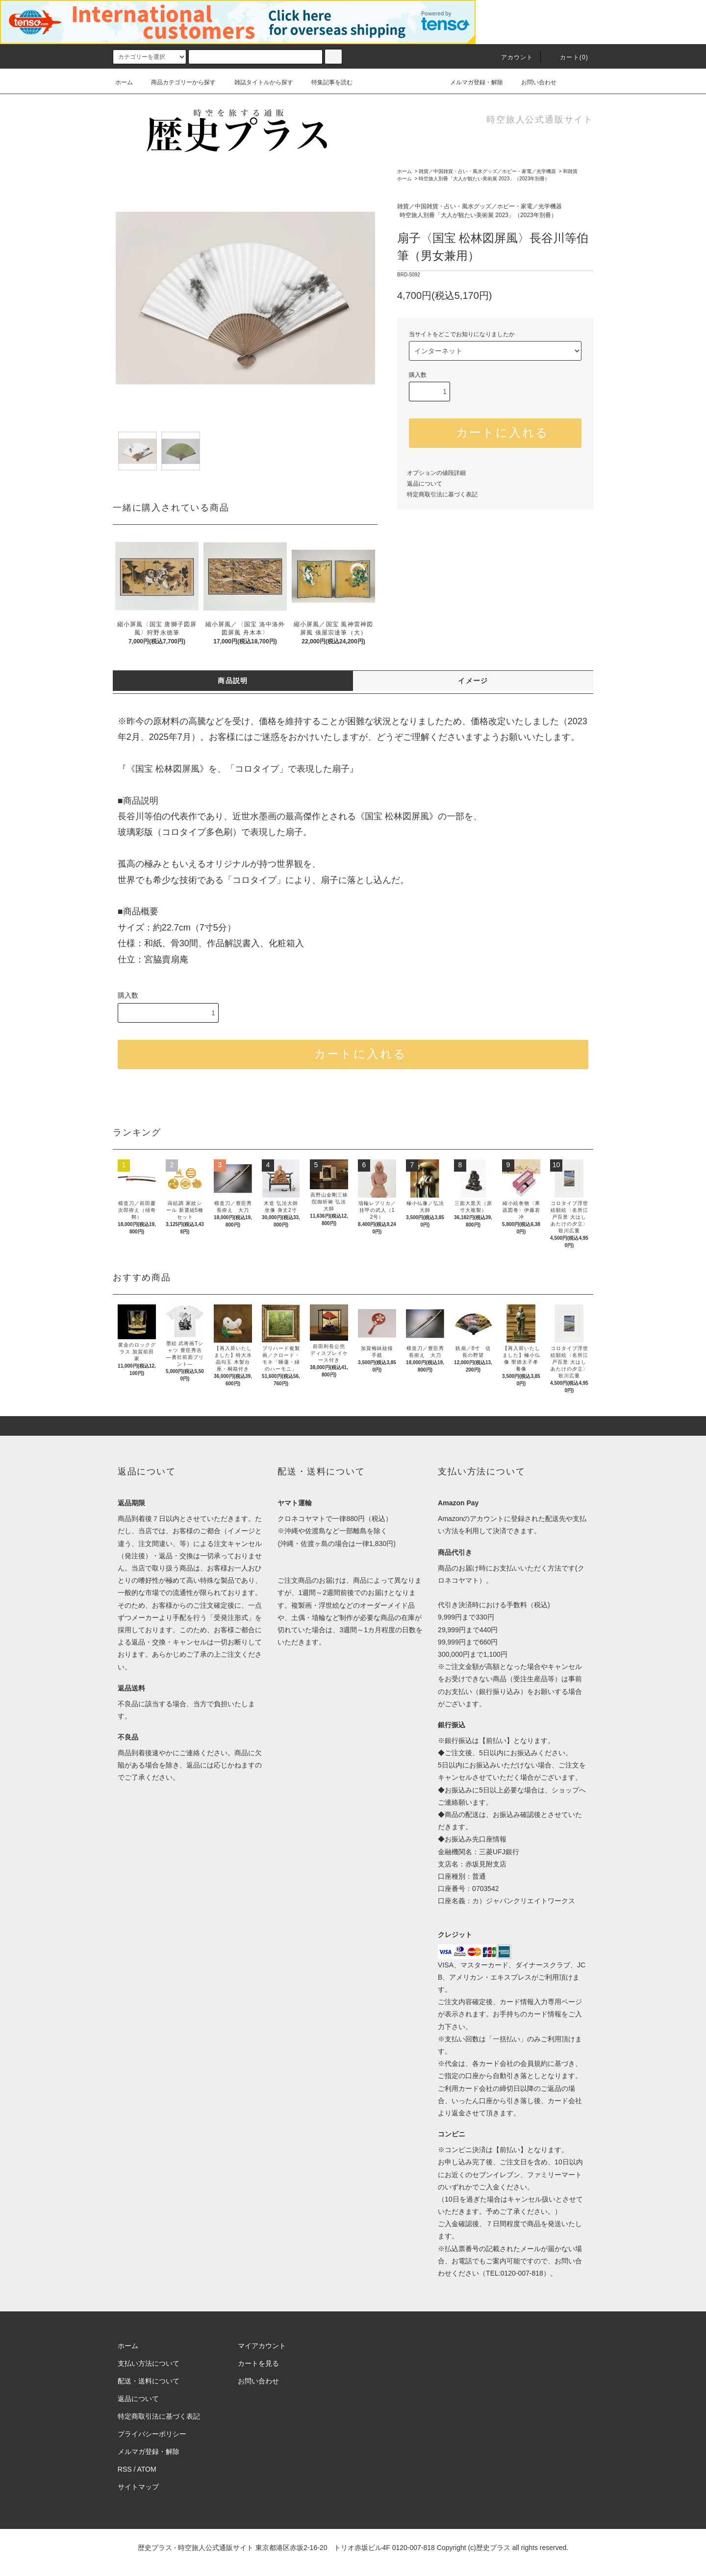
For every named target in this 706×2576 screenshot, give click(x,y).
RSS (125, 2469)
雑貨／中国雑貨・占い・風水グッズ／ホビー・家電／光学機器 (487, 171)
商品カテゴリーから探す (177, 82)
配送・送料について (148, 2381)
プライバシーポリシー (152, 2434)
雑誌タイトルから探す (258, 82)
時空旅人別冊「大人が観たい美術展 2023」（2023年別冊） (484, 178)
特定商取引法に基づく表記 (442, 494)
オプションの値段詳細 (436, 472)
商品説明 (233, 681)
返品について (424, 483)
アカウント (511, 57)
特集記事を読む (326, 82)
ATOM (146, 2469)
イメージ (473, 681)
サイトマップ (138, 2487)
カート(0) (568, 57)
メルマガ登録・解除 (470, 82)
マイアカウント (262, 2346)
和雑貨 (570, 171)
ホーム (124, 82)
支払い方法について (148, 2363)
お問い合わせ (532, 82)
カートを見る (258, 2363)
